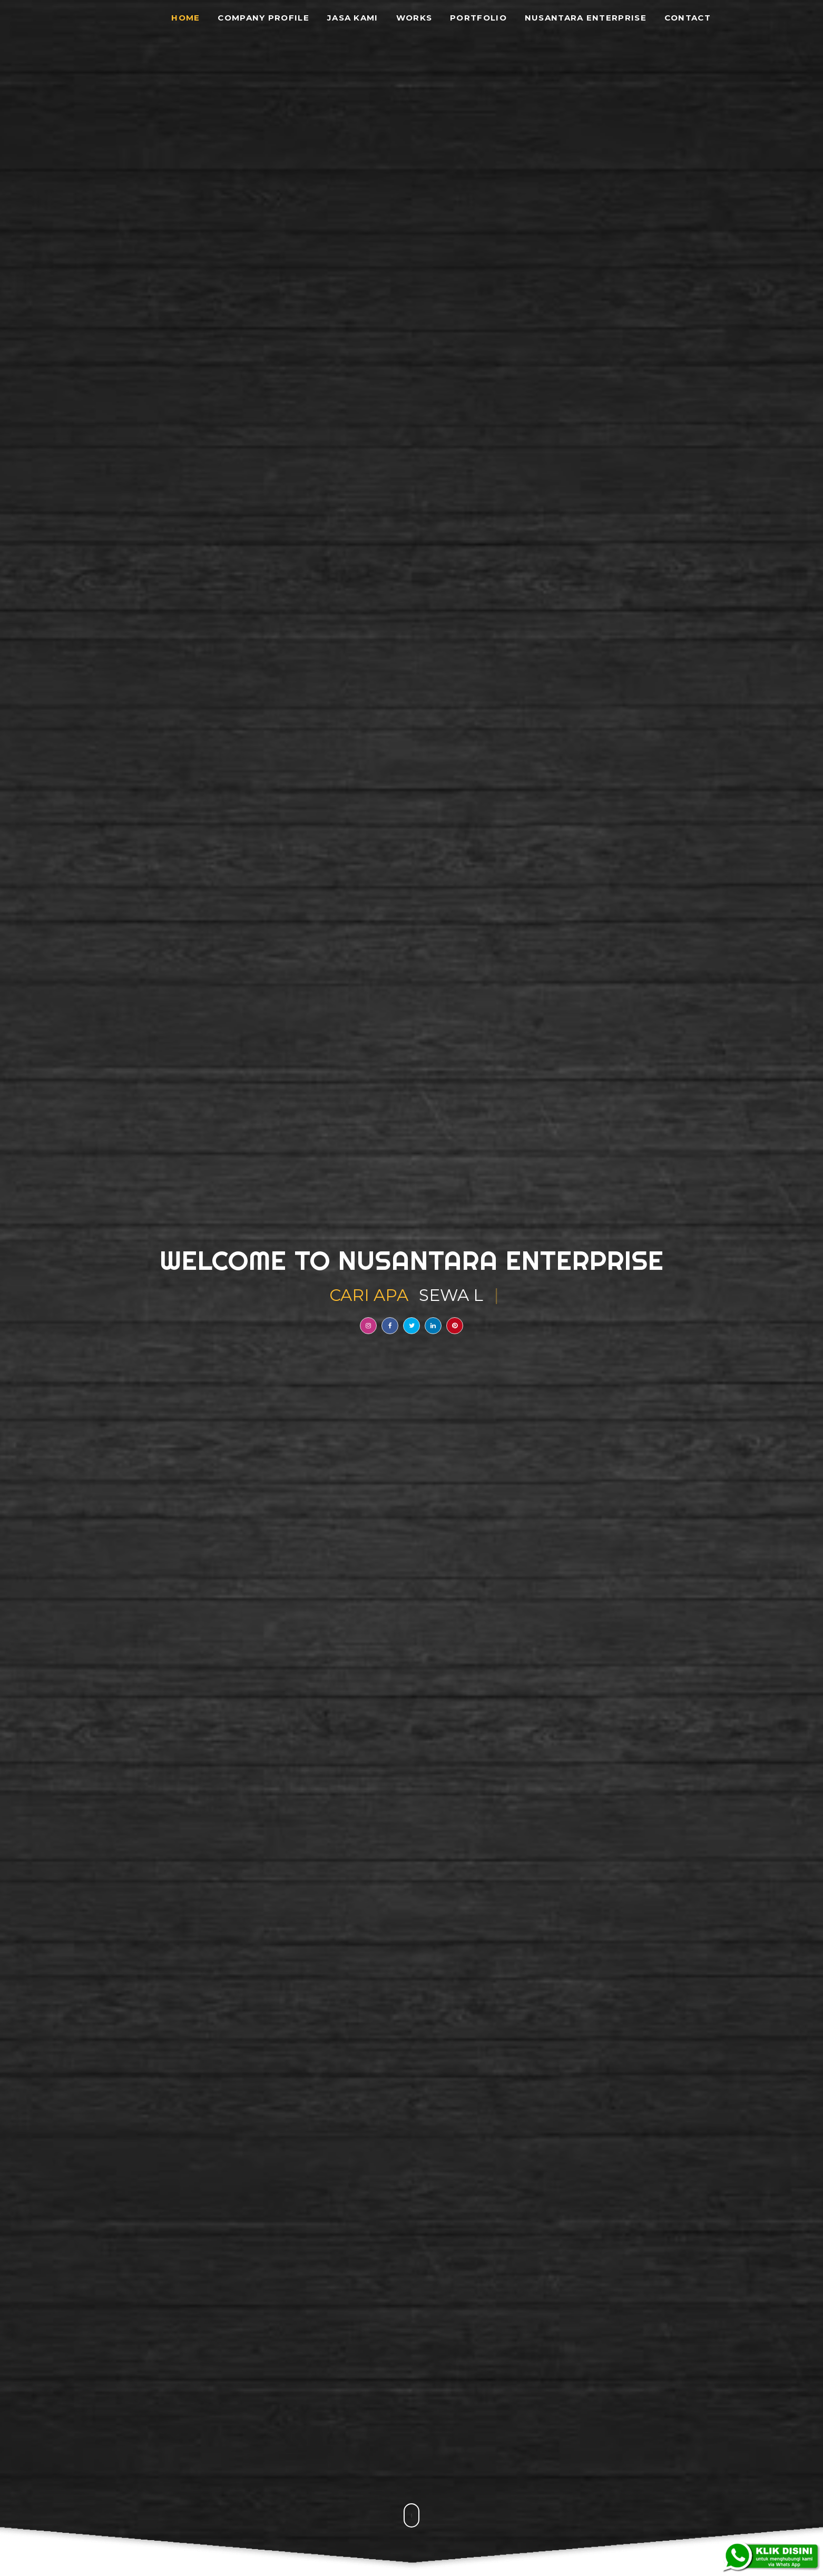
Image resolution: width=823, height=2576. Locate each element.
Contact (687, 18)
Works (414, 18)
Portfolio (478, 18)
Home (185, 18)
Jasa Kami (352, 18)
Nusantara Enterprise (585, 18)
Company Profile (263, 18)
